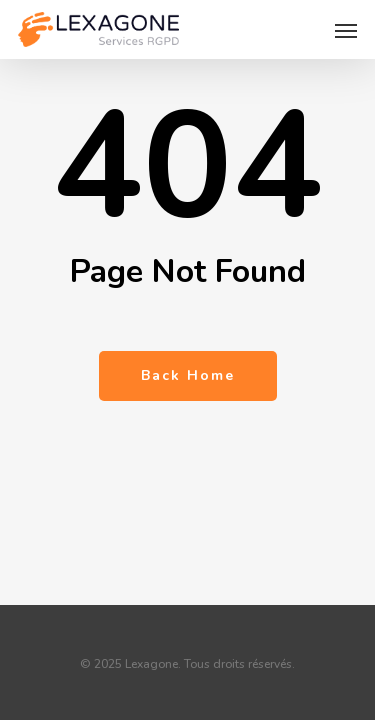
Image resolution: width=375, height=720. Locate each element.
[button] (346, 30)
